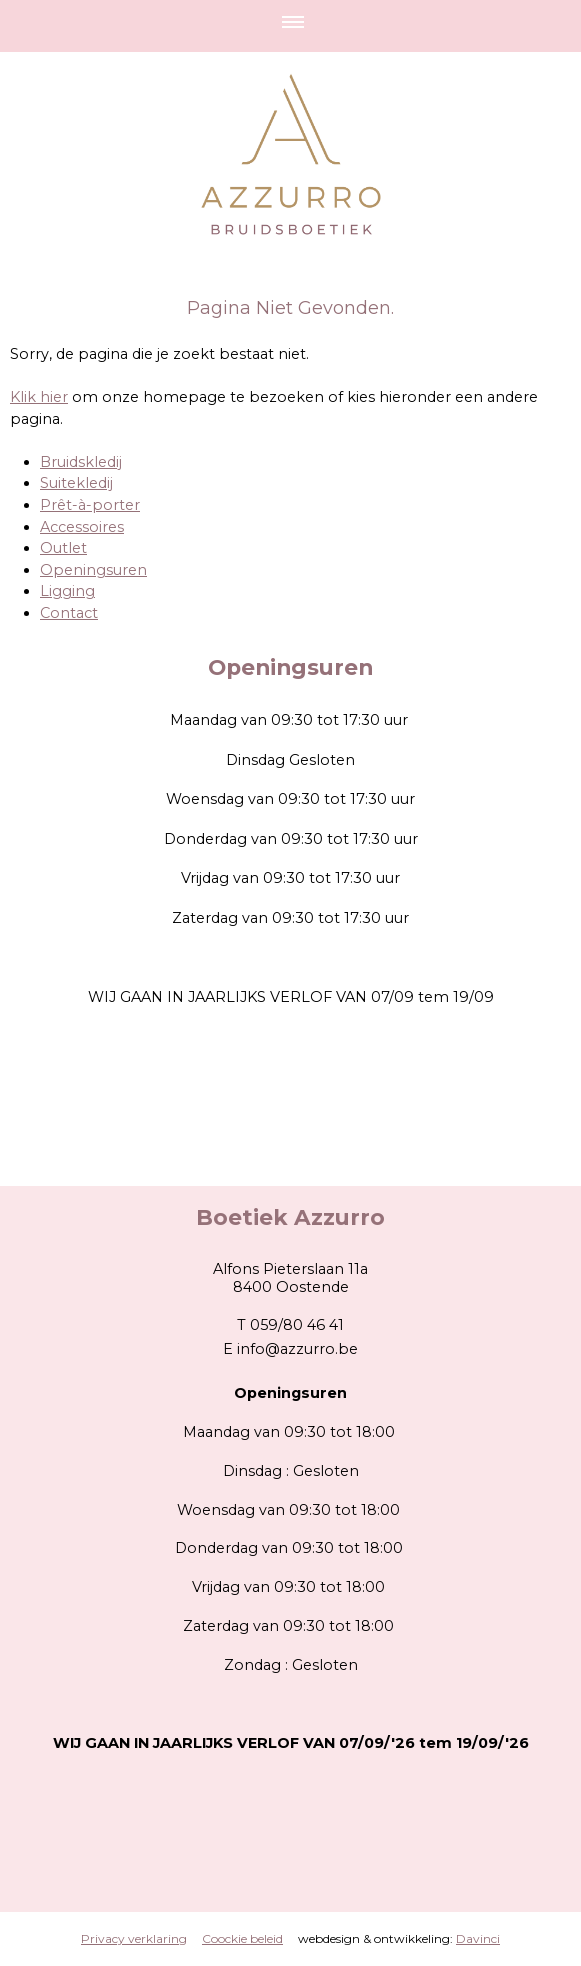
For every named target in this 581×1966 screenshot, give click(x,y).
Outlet (63, 548)
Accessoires (82, 527)
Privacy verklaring (134, 1938)
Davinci (478, 1938)
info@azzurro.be (297, 1349)
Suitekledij (76, 483)
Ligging (67, 591)
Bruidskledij (81, 462)
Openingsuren (93, 570)
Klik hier (39, 397)
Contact (69, 613)
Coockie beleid (242, 1938)
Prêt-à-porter (90, 505)
